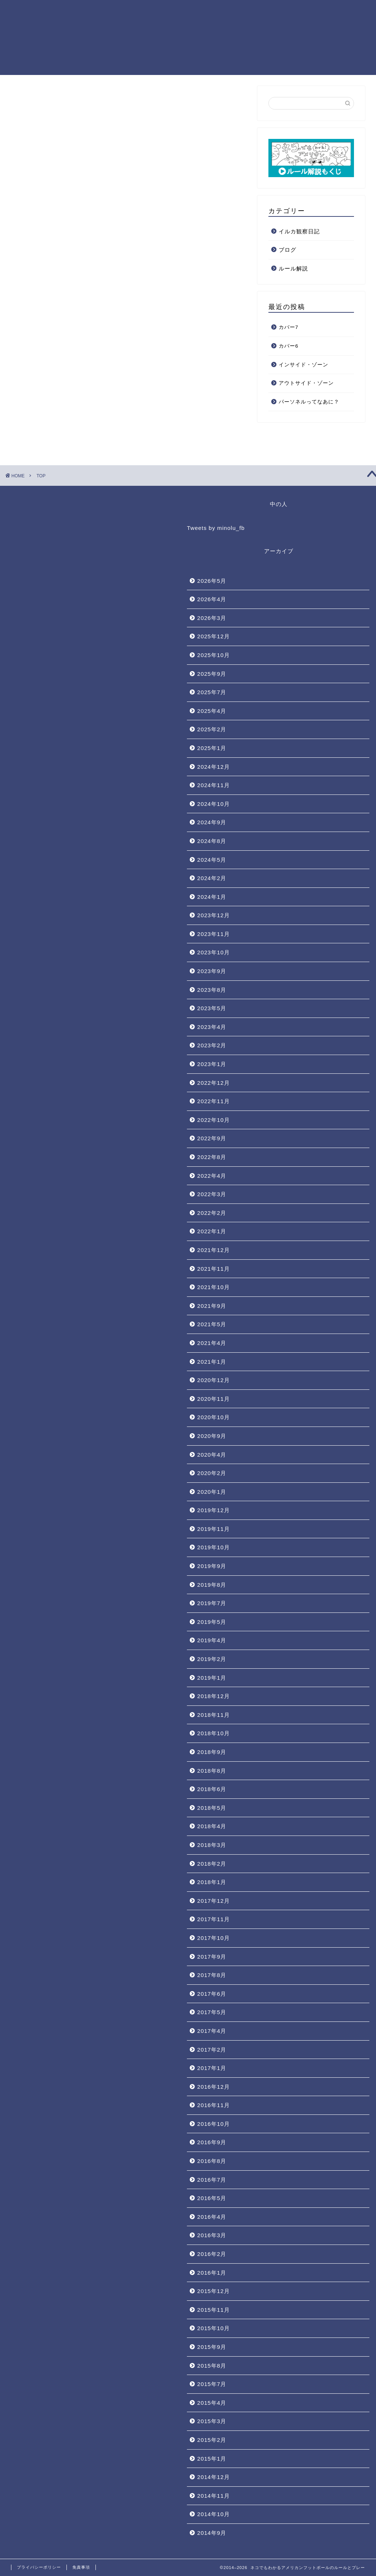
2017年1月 (211, 2068)
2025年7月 (211, 692)
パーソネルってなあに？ (309, 402)
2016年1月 (211, 2273)
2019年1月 (211, 1678)
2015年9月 (211, 2347)
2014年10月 (213, 2514)
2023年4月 (211, 1027)
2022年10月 (213, 1120)
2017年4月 (211, 2031)
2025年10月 (213, 655)
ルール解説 (293, 268)
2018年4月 (211, 1826)
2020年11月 (213, 1399)
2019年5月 (211, 1622)
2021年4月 (211, 1343)
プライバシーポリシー (39, 2567)
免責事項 (81, 2567)
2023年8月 (211, 990)
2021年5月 (211, 1324)
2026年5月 (211, 581)
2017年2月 (211, 2049)
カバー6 (289, 346)
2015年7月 (211, 2384)
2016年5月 (211, 2198)
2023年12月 (213, 915)
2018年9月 (211, 1752)
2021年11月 (213, 1269)
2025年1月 (211, 748)
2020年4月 (211, 1455)
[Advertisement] (128, 198)
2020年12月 (213, 1380)
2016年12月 (213, 2087)
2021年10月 (213, 1287)
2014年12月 (213, 2477)
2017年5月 (211, 2012)
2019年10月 (213, 1547)
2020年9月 (211, 1436)
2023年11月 (213, 934)
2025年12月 (213, 636)
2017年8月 (211, 1975)
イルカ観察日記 (299, 231)
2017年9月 (211, 1956)
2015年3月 (211, 2421)
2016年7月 (211, 2180)
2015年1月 (211, 2458)
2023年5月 (211, 1008)
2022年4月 (211, 1176)
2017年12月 (213, 1901)
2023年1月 (211, 1064)
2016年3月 (211, 2235)
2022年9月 (211, 1138)
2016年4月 (211, 2217)
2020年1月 (211, 1492)
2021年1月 (211, 1362)
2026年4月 (211, 599)
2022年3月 (211, 1194)
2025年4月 (211, 711)
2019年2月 (211, 1659)
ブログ (287, 250)
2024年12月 (213, 767)
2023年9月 (211, 971)
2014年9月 (211, 2533)
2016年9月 (211, 2142)
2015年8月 (211, 2365)
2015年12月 (213, 2291)
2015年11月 (213, 2310)
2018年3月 (211, 1845)
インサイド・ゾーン (303, 364)
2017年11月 (213, 1919)
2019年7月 (211, 1603)
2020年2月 (211, 1473)
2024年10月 (213, 804)
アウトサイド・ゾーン (306, 383)
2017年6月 (211, 1994)
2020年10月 (213, 1417)
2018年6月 (211, 1789)
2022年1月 (211, 1231)
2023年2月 (211, 1045)
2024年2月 (211, 878)
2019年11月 (213, 1529)
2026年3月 (211, 618)
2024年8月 (211, 841)
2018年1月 (211, 1882)
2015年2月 (211, 2440)
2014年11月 (213, 2496)
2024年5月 (211, 860)
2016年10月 (213, 2124)
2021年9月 (211, 1306)
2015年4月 (211, 2403)
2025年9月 (211, 674)
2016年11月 (213, 2105)
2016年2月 (211, 2254)
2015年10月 (213, 2328)
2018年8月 (211, 1771)
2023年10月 (213, 952)
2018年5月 (211, 1808)
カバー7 (289, 327)
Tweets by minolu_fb (216, 528)
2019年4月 (211, 1640)
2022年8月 (211, 1157)
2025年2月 (211, 729)
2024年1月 (211, 897)
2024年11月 (213, 785)
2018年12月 (213, 1696)
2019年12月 (213, 1510)
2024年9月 (211, 822)
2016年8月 (211, 2161)
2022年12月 (213, 1083)
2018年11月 (213, 1715)
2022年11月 (213, 1101)
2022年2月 (211, 1213)
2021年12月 (213, 1250)
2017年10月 (213, 1938)
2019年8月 (211, 1585)
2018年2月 (211, 1864)
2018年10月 (213, 1733)
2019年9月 (211, 1566)
